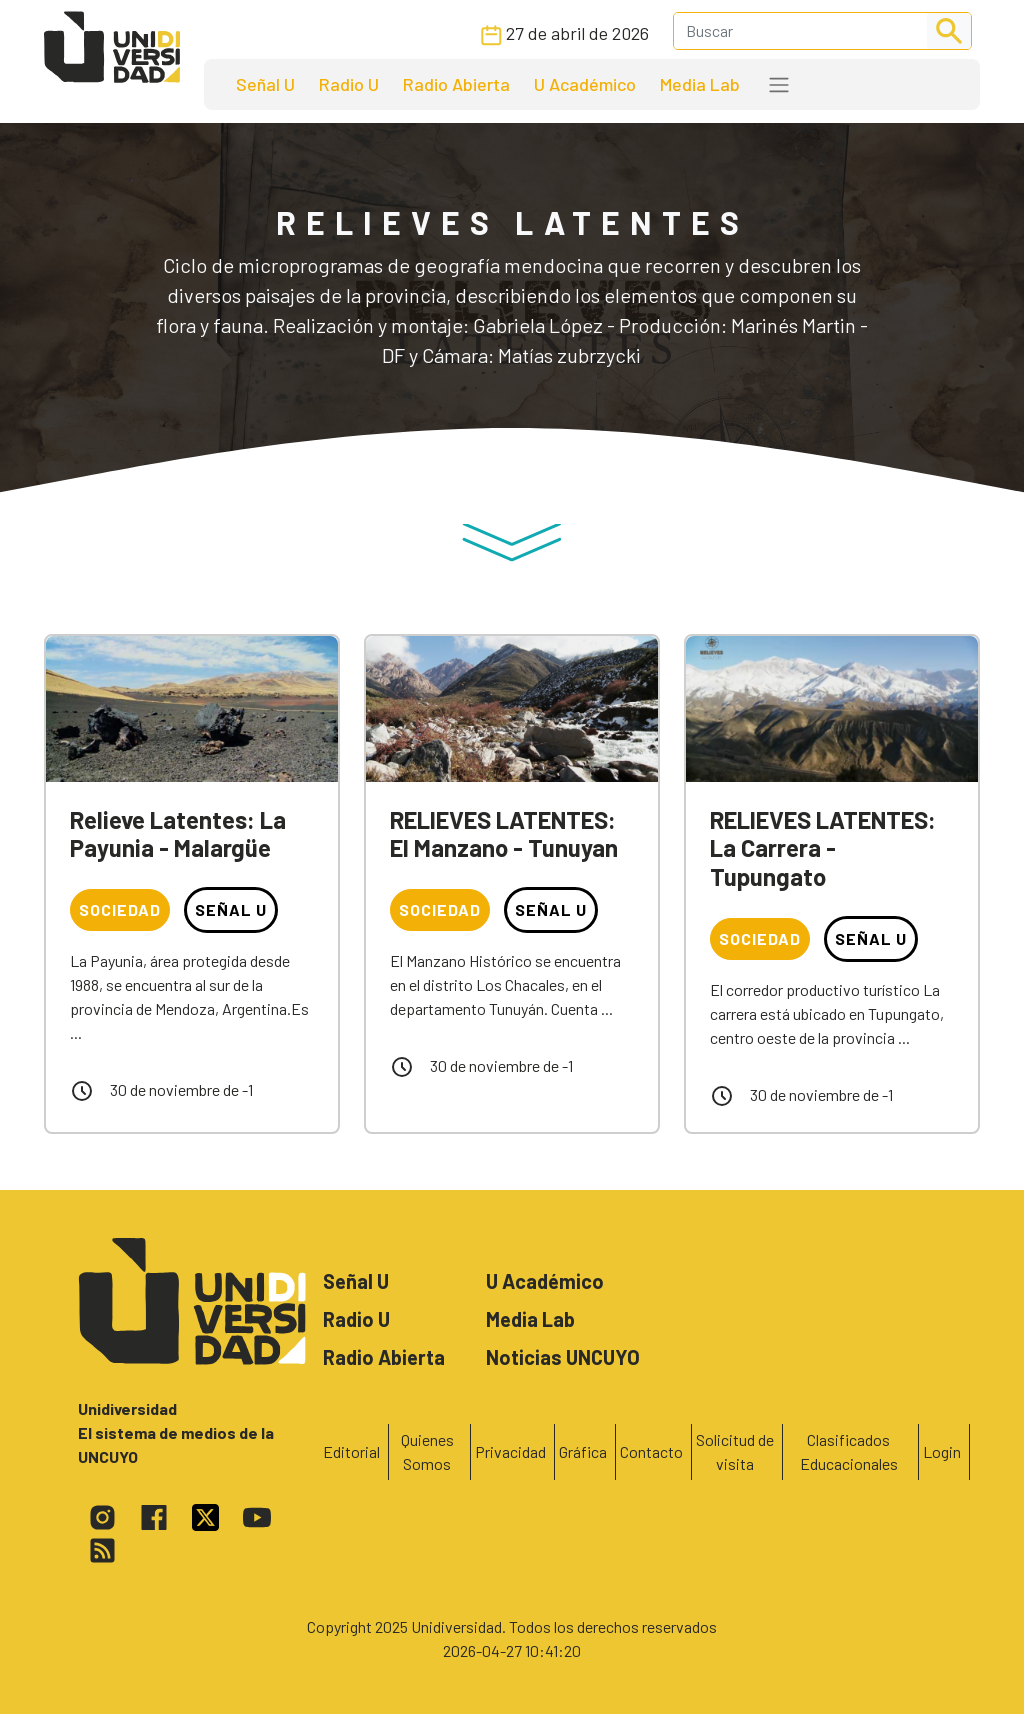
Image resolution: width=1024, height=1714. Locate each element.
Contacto (651, 1451)
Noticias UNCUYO (563, 1357)
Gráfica (583, 1451)
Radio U (349, 84)
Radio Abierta (456, 84)
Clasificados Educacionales (849, 1451)
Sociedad (120, 909)
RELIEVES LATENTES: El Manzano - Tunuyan (504, 834)
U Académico (585, 84)
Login (942, 1451)
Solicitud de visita (735, 1451)
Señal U (265, 84)
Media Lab (700, 84)
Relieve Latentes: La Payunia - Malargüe (178, 834)
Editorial (351, 1451)
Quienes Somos (427, 1451)
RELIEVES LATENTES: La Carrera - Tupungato (823, 848)
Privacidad (510, 1451)
